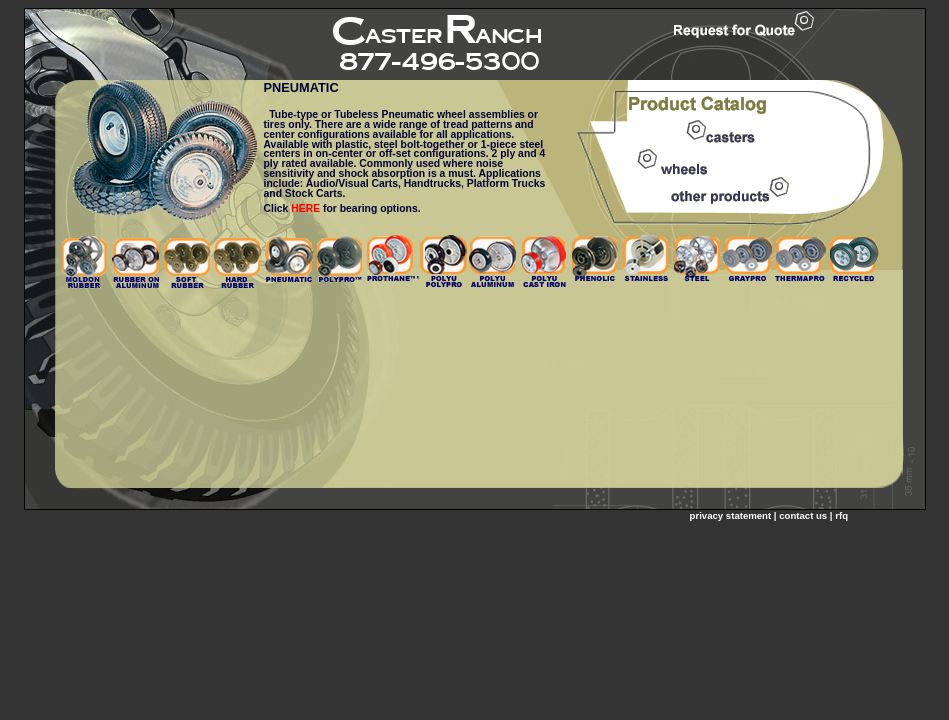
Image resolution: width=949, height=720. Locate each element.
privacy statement (731, 515)
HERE (305, 208)
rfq (841, 515)
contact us (803, 515)
